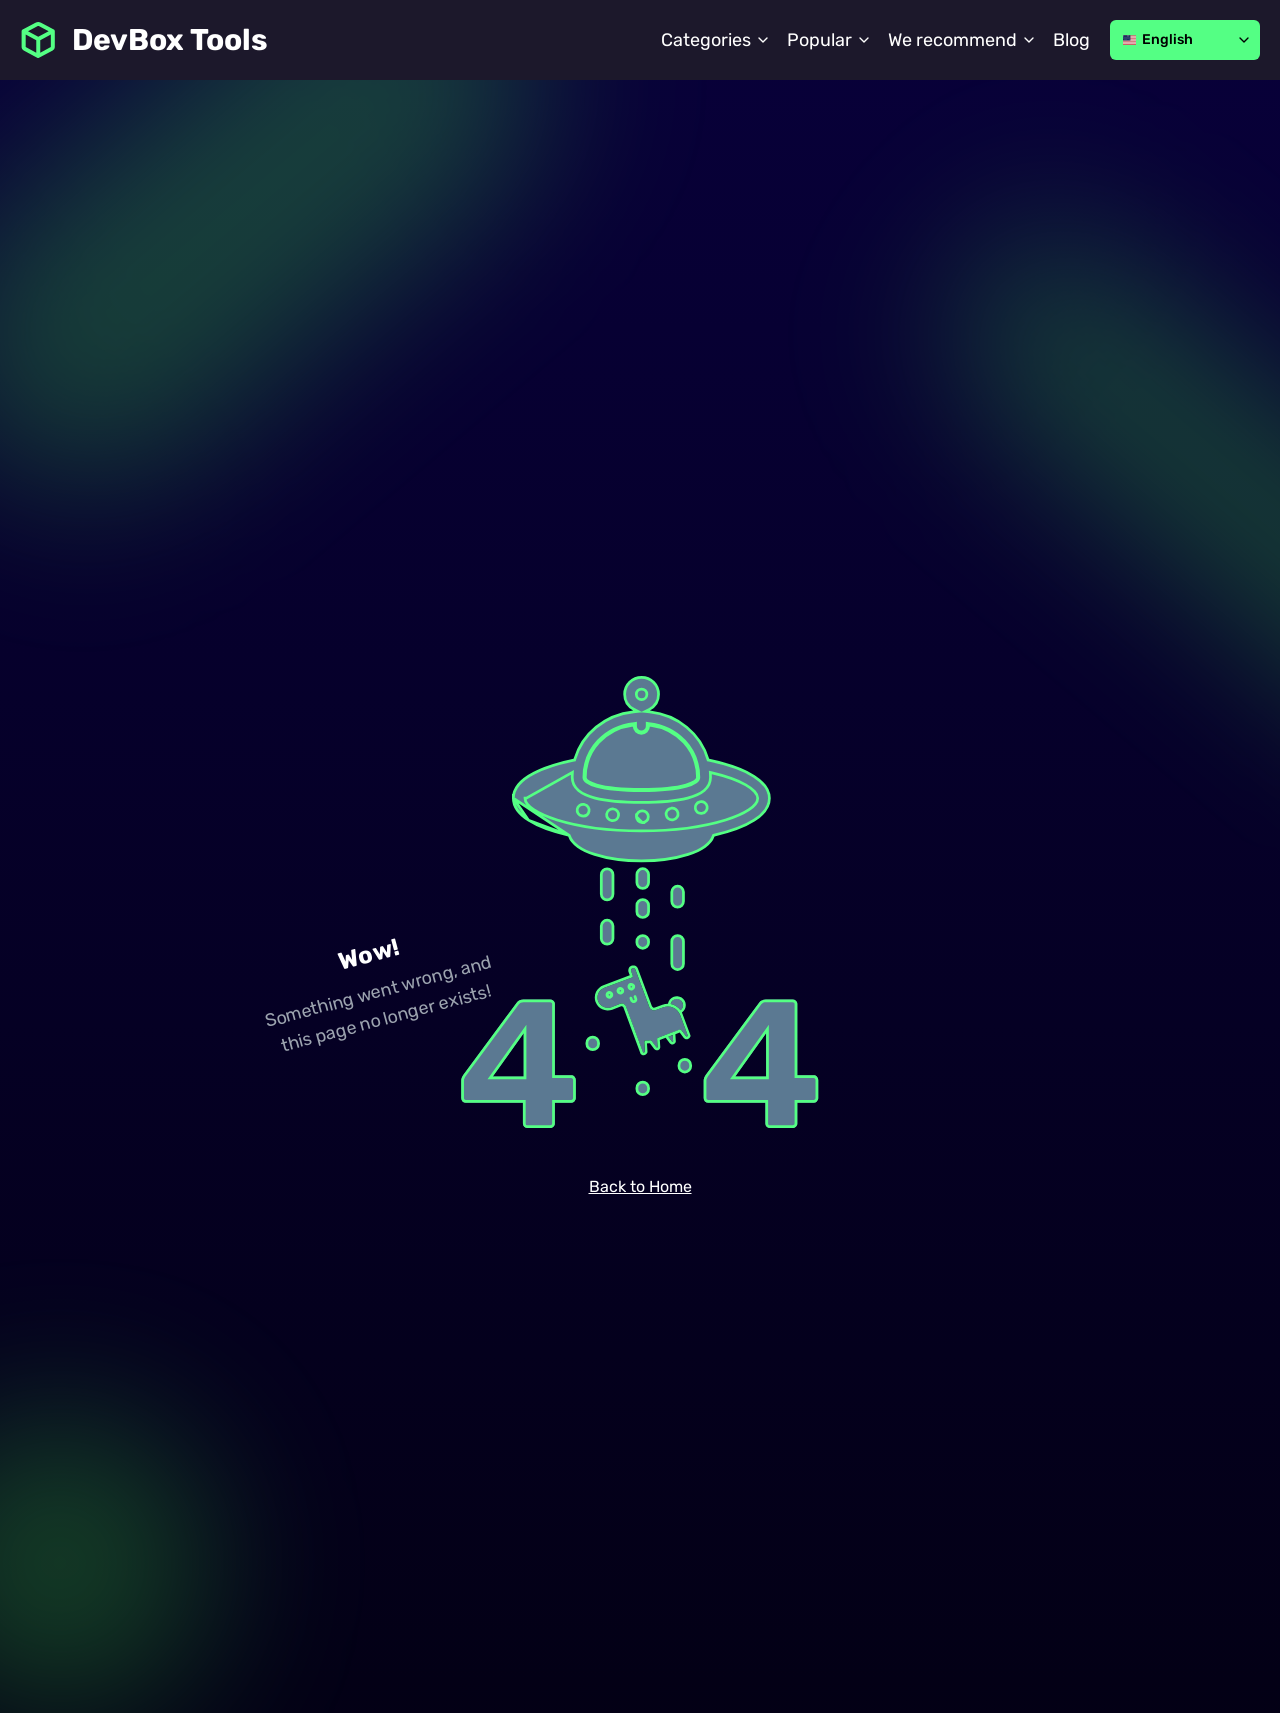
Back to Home (640, 1186)
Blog (1071, 40)
